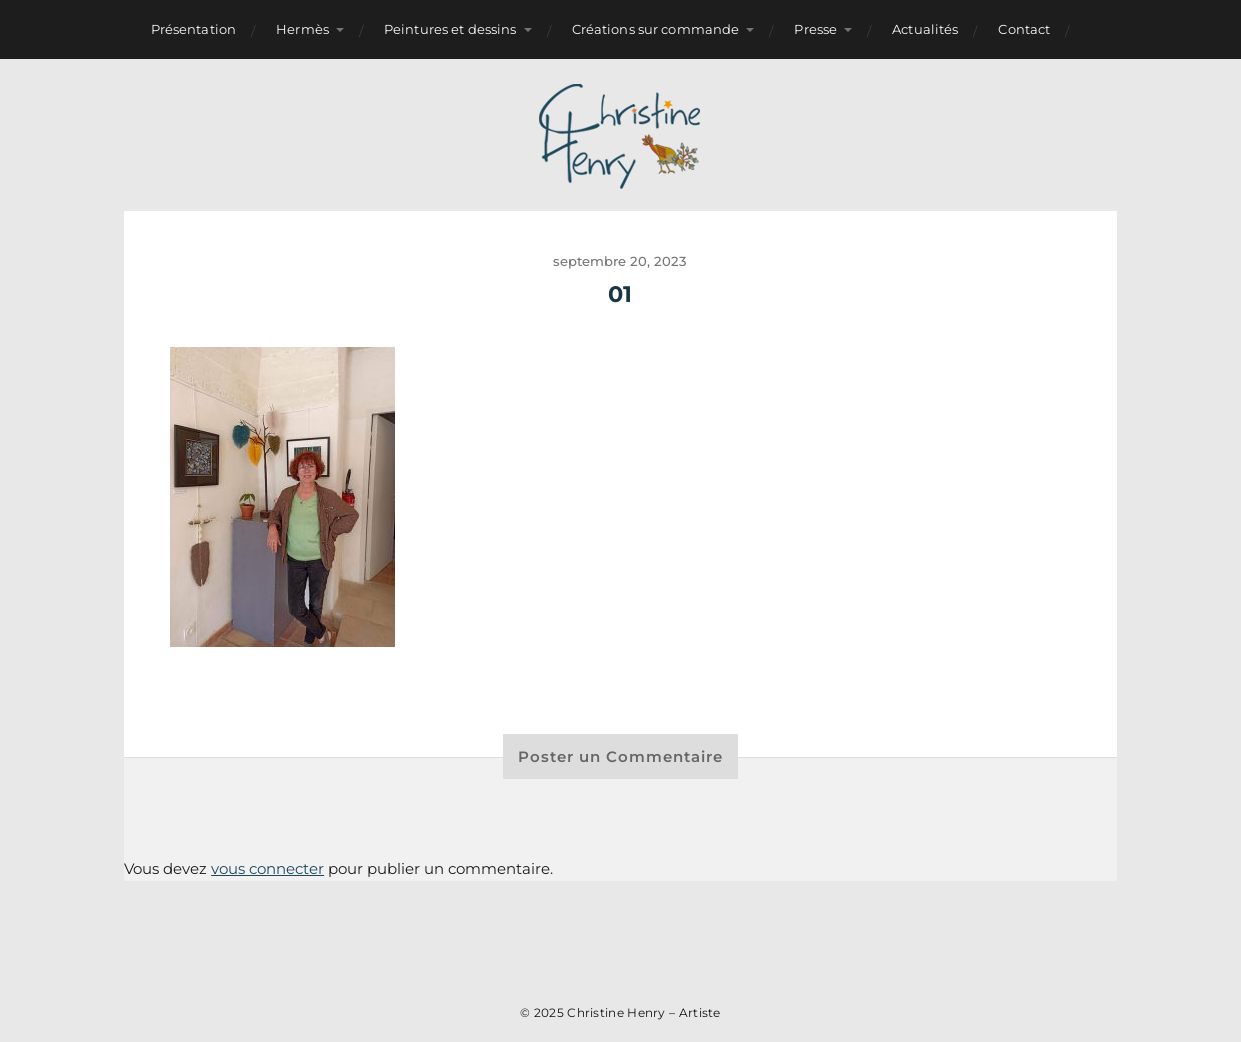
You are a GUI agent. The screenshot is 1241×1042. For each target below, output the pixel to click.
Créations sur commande (656, 29)
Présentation (194, 29)
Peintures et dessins (450, 29)
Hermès (302, 29)
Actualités (925, 29)
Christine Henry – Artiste (644, 1012)
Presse (815, 29)
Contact (1024, 29)
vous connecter (267, 868)
